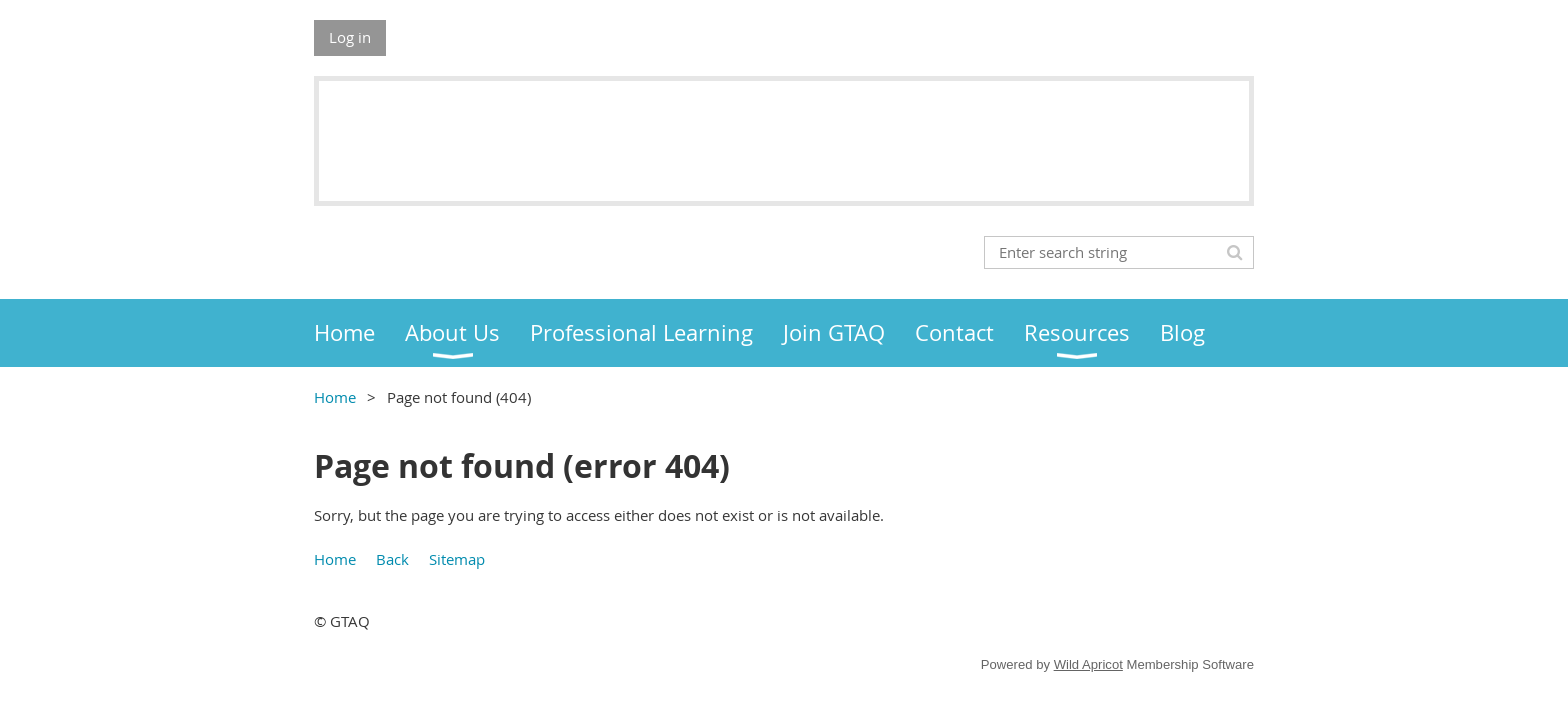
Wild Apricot (1088, 664)
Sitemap (457, 559)
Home (335, 397)
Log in (350, 37)
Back (392, 559)
